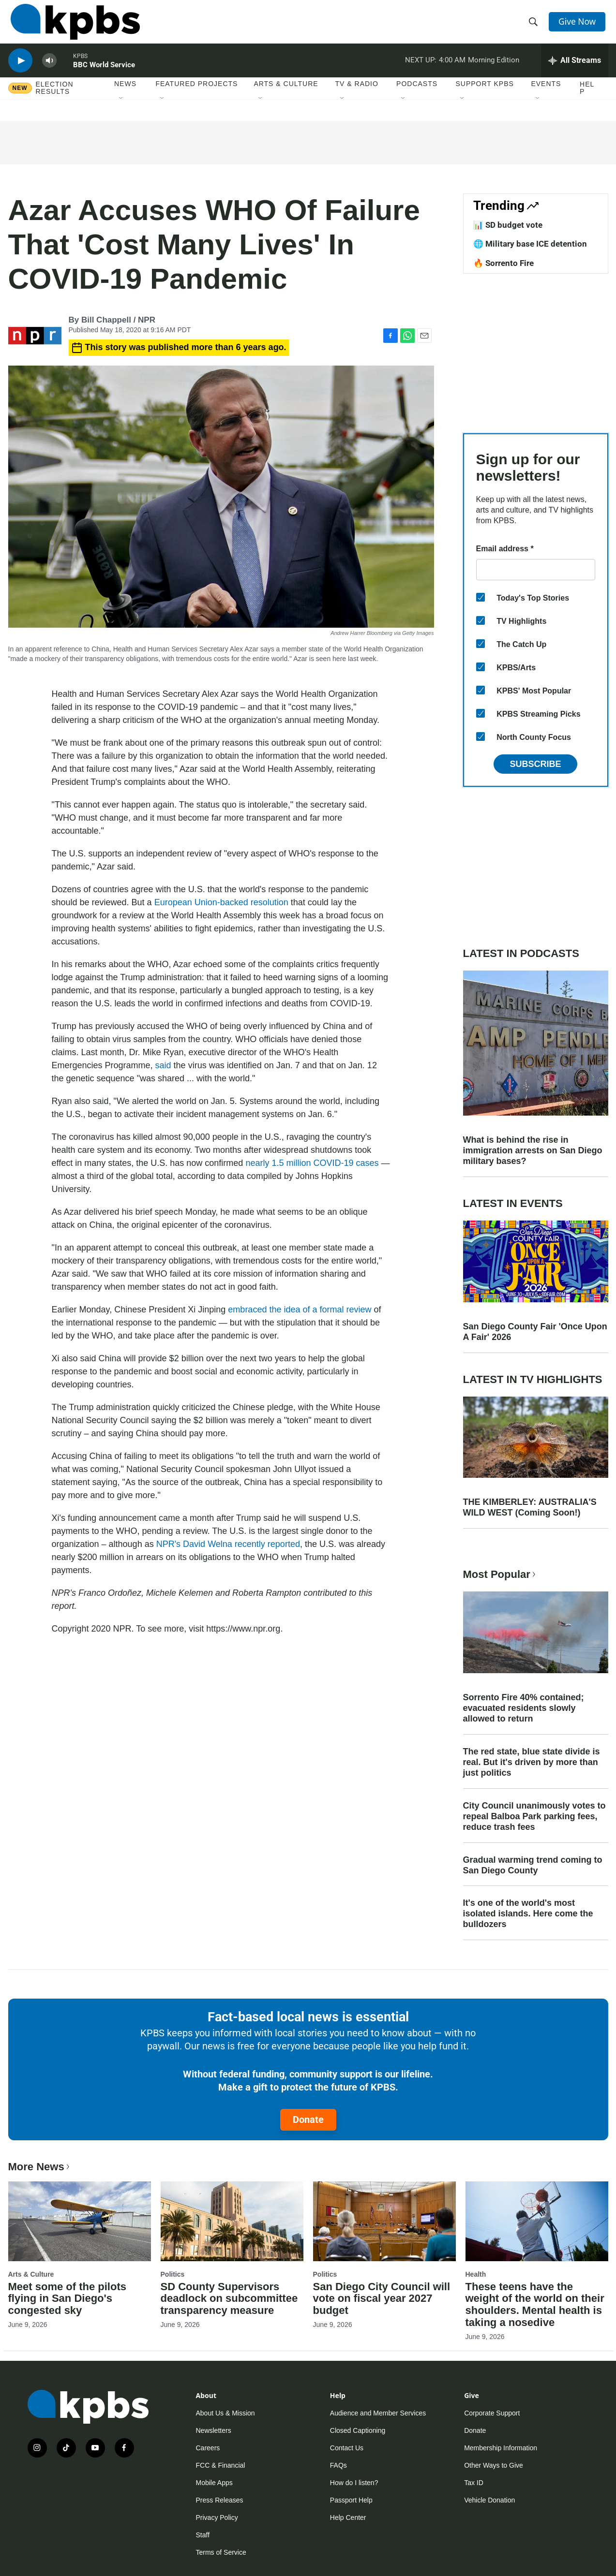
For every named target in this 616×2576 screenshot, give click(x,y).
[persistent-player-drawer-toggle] (574, 70)
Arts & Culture (286, 96)
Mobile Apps (214, 2483)
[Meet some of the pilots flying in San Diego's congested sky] (79, 2221)
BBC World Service (104, 74)
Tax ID (473, 2483)
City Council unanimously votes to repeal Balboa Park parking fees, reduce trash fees (534, 1816)
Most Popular (500, 1574)
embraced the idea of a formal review (299, 1309)
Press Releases (219, 2500)
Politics (173, 2274)
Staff (203, 2535)
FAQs (338, 2465)
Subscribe (535, 764)
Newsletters (213, 2430)
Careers (208, 2448)
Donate (308, 2119)
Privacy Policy (217, 2517)
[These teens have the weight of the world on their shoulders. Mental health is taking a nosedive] (537, 2221)
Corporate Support (492, 2413)
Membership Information (500, 2448)
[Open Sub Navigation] (121, 111)
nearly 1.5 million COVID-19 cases (311, 1163)
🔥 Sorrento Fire (503, 263)
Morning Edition (493, 69)
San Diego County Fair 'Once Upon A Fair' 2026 (535, 1332)
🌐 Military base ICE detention (530, 244)
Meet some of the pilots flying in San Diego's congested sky (67, 2299)
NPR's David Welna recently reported (228, 1544)
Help (587, 100)
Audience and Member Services (378, 2413)
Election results (55, 100)
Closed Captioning (357, 2430)
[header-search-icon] (534, 25)
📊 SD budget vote (507, 225)
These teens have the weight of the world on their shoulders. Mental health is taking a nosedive (535, 2305)
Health (476, 2274)
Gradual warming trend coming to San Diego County (532, 1865)
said (163, 1065)
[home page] (72, 26)
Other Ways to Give (493, 2465)
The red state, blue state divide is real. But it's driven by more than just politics (531, 1762)
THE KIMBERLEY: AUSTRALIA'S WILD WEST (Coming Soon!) (530, 1507)
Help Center (348, 2517)
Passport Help (351, 2500)
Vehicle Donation (489, 2500)
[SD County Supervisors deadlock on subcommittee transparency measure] (232, 2221)
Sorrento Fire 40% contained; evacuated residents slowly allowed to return (523, 1708)
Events (546, 96)
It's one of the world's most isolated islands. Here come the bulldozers (528, 1913)
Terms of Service (221, 2552)
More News (40, 2167)
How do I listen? (354, 2483)
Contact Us (346, 2448)
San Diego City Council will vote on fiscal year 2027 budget (382, 2299)
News (125, 96)
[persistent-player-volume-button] (49, 70)
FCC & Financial (220, 2465)
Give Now (578, 25)
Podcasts (416, 96)
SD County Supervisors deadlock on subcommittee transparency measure (229, 2299)
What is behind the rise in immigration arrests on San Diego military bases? (532, 1150)
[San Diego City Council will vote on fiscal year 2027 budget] (384, 2221)
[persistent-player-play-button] (20, 70)
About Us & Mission (225, 2413)
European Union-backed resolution (221, 902)
